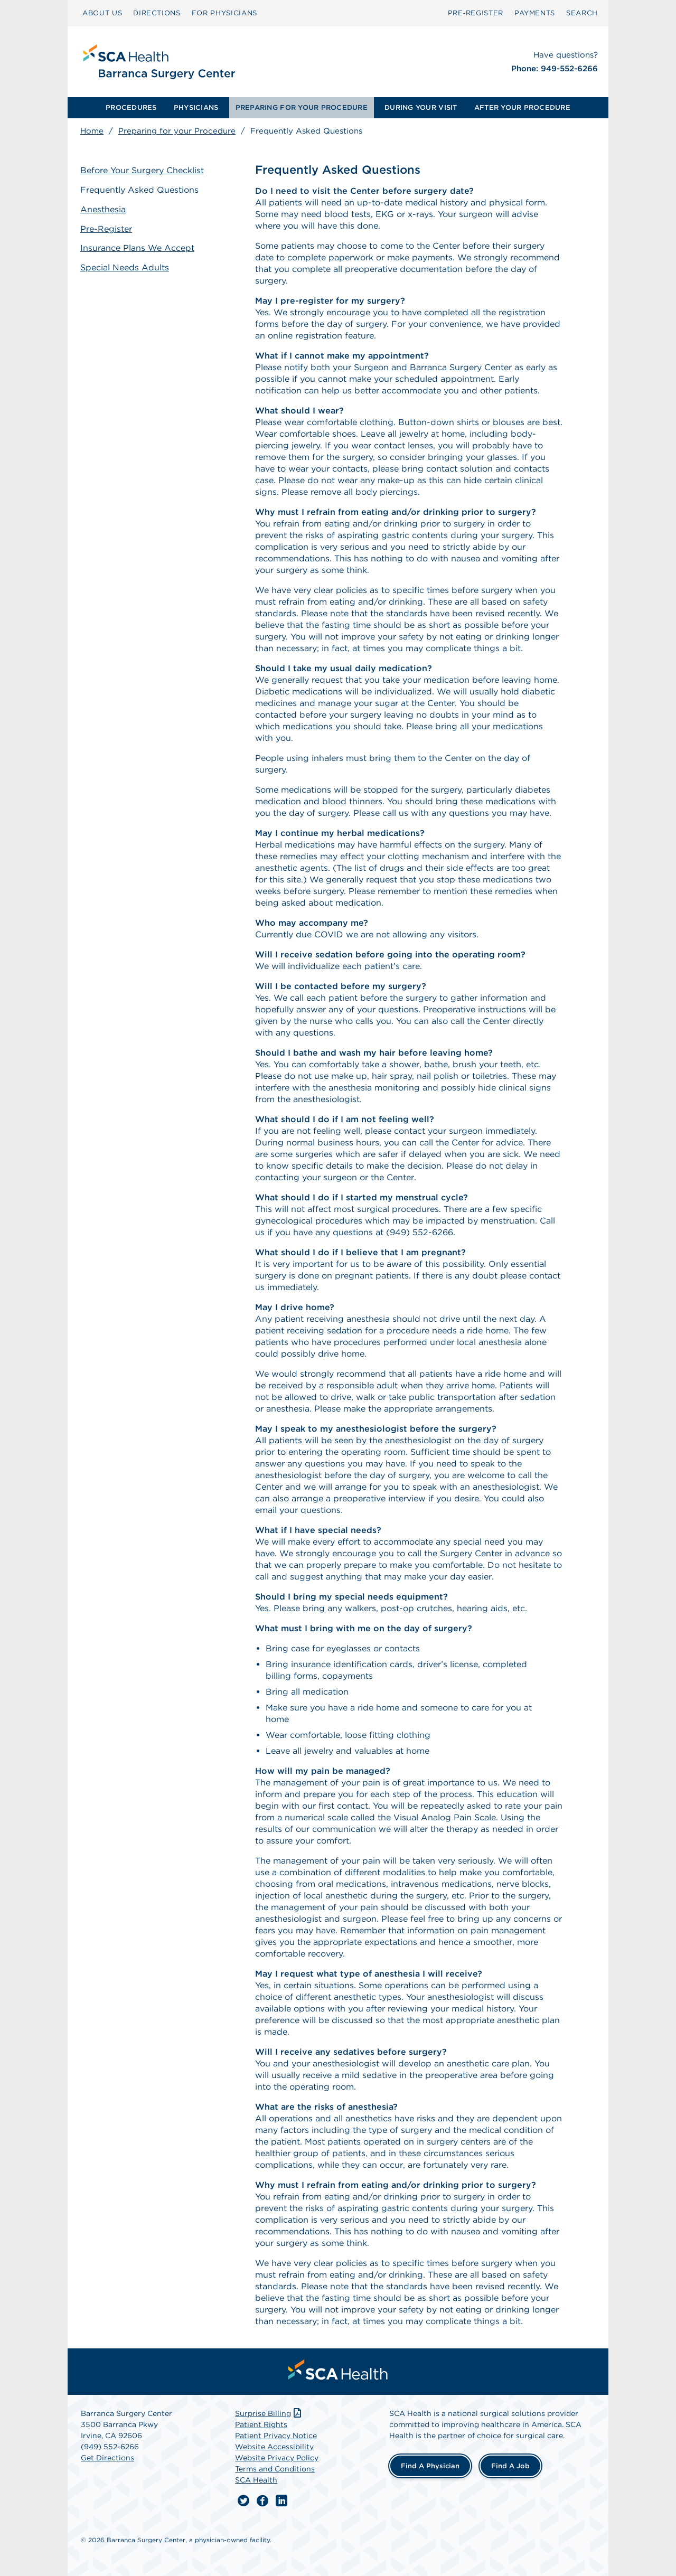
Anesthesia (103, 209)
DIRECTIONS (157, 13)
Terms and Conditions (275, 2469)
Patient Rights (261, 2424)
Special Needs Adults (124, 267)
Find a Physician (430, 2466)
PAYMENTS (534, 13)
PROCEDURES (131, 107)
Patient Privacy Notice (276, 2435)
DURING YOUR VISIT (420, 107)
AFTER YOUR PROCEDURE (522, 107)
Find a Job (510, 2466)
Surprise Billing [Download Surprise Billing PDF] (269, 2413)
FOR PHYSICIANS (224, 13)
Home (92, 131)
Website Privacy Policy (276, 2457)
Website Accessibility (274, 2446)
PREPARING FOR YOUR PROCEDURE (302, 107)
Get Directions (107, 2457)
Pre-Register (106, 229)
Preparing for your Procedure (177, 131)
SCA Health (256, 2480)
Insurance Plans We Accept (137, 248)
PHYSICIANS (196, 107)
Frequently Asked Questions (139, 190)
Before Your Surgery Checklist (142, 170)
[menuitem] (131, 107)
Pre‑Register (475, 13)
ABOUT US (102, 13)
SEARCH (582, 13)
